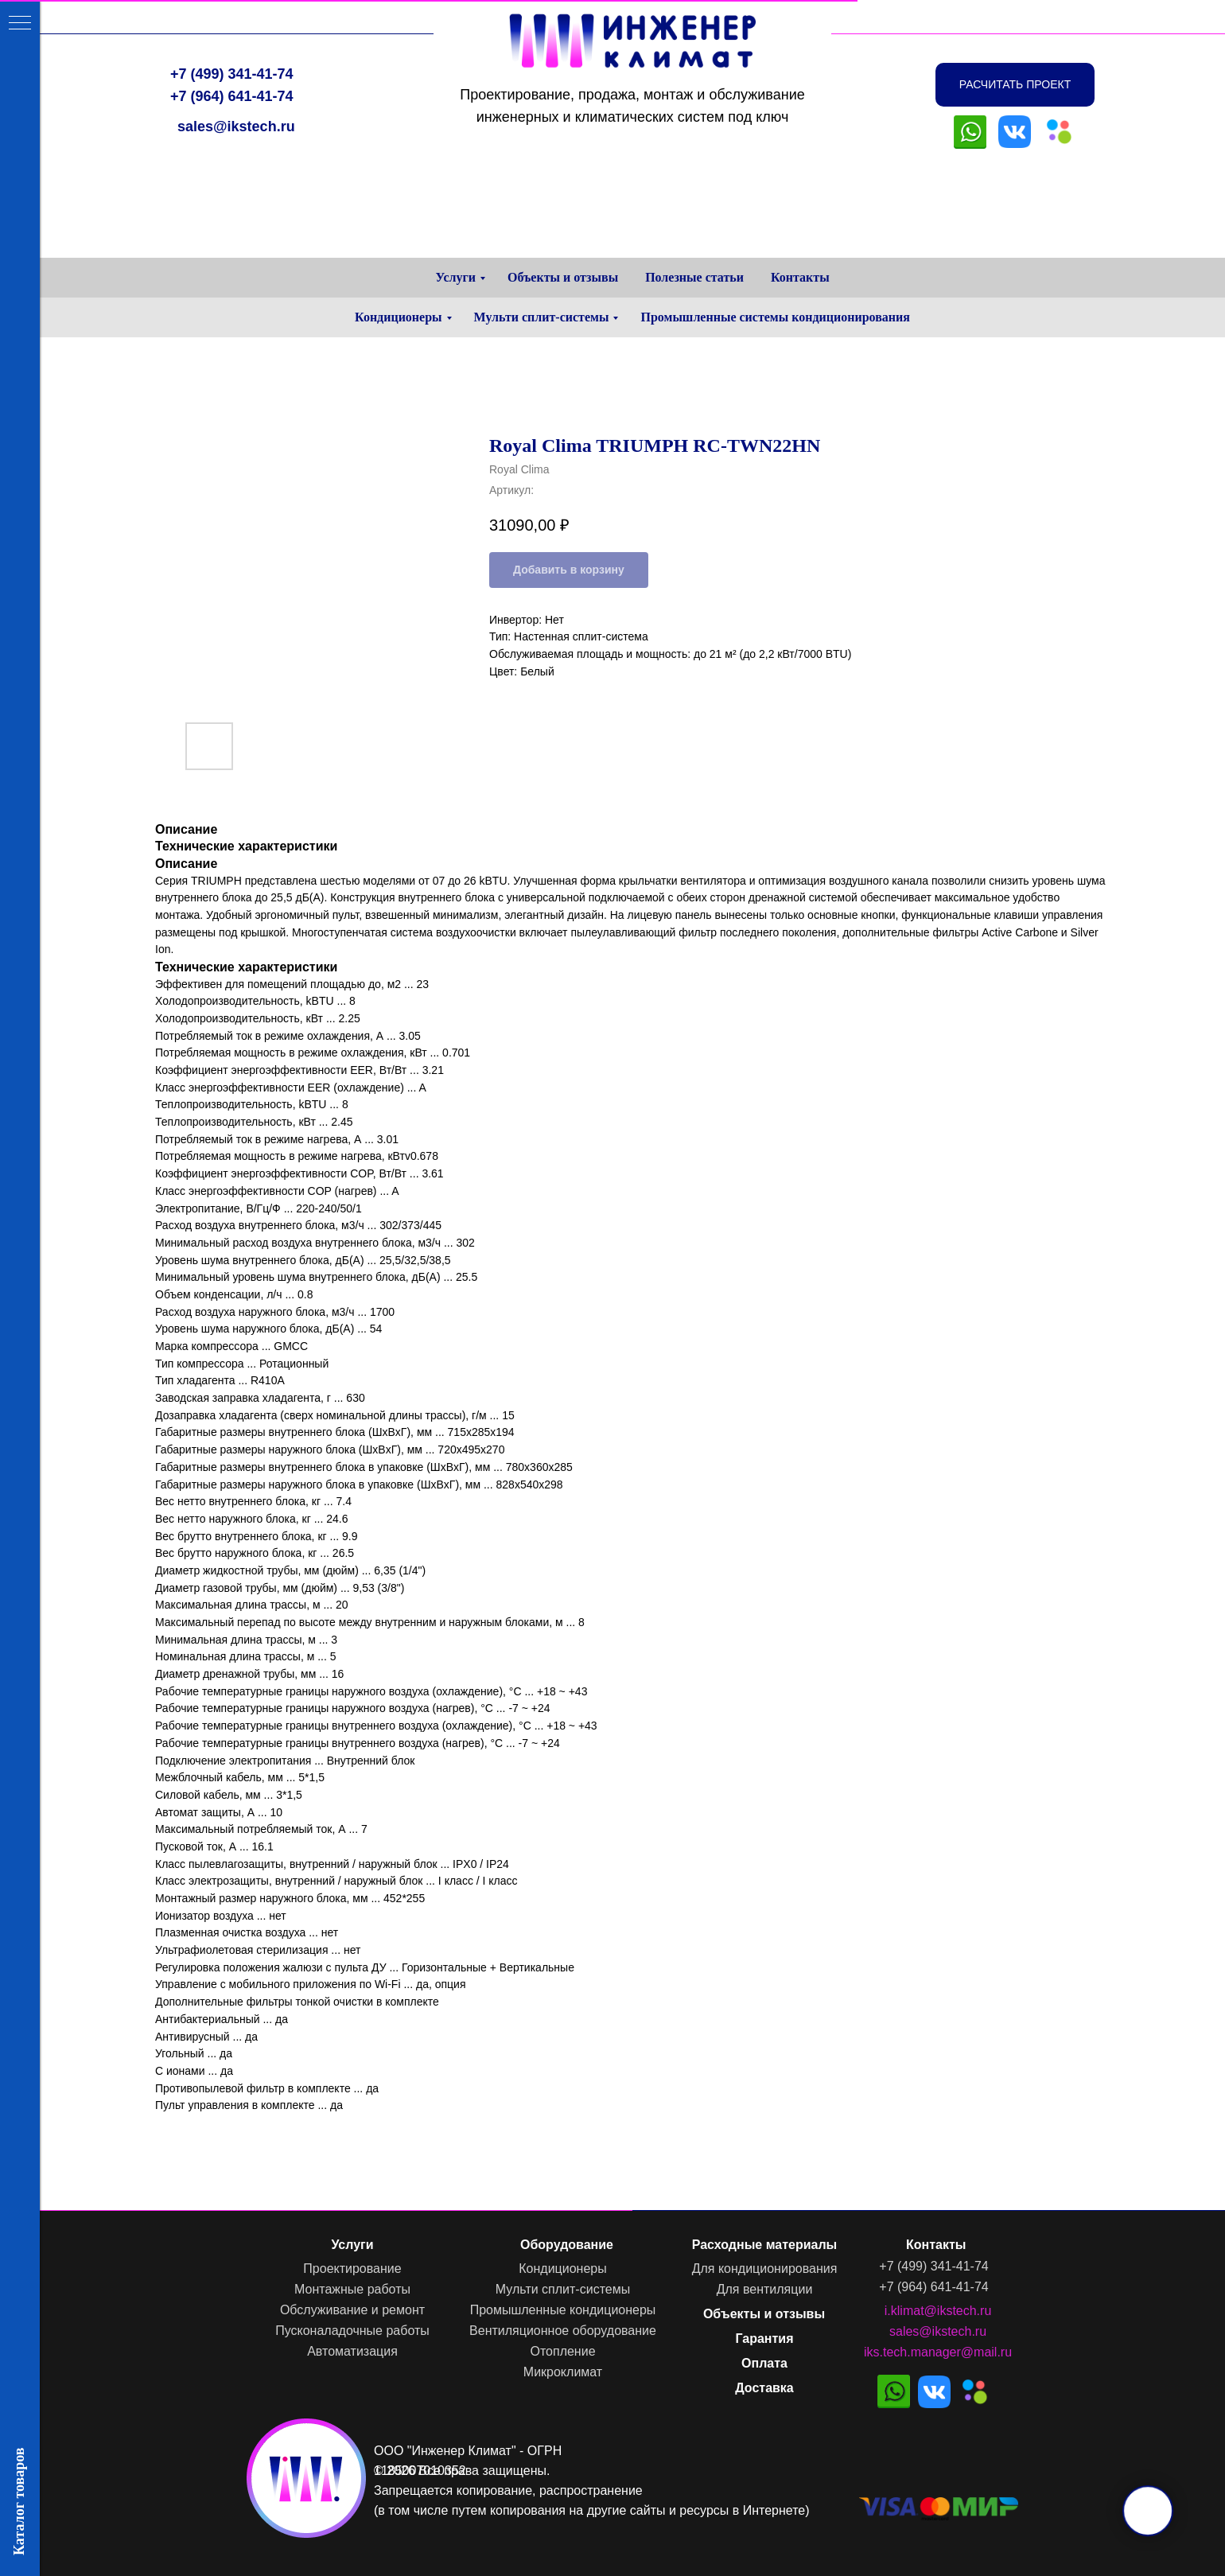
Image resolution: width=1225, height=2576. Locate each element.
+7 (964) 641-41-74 (232, 96)
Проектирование (352, 2268)
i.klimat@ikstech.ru (938, 2310)
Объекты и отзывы (563, 277)
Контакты (800, 277)
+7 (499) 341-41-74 (232, 74)
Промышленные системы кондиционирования (774, 317)
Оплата (764, 2363)
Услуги (455, 277)
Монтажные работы (352, 2289)
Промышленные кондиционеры (563, 2310)
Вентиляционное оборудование (562, 2330)
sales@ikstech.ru (236, 126)
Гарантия (764, 2338)
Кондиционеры (398, 317)
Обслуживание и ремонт (352, 2310)
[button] (1015, 85)
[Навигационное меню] (20, 24)
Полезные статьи (694, 277)
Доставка (764, 2388)
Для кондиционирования (765, 2268)
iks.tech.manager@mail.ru (938, 2352)
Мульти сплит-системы (541, 317)
